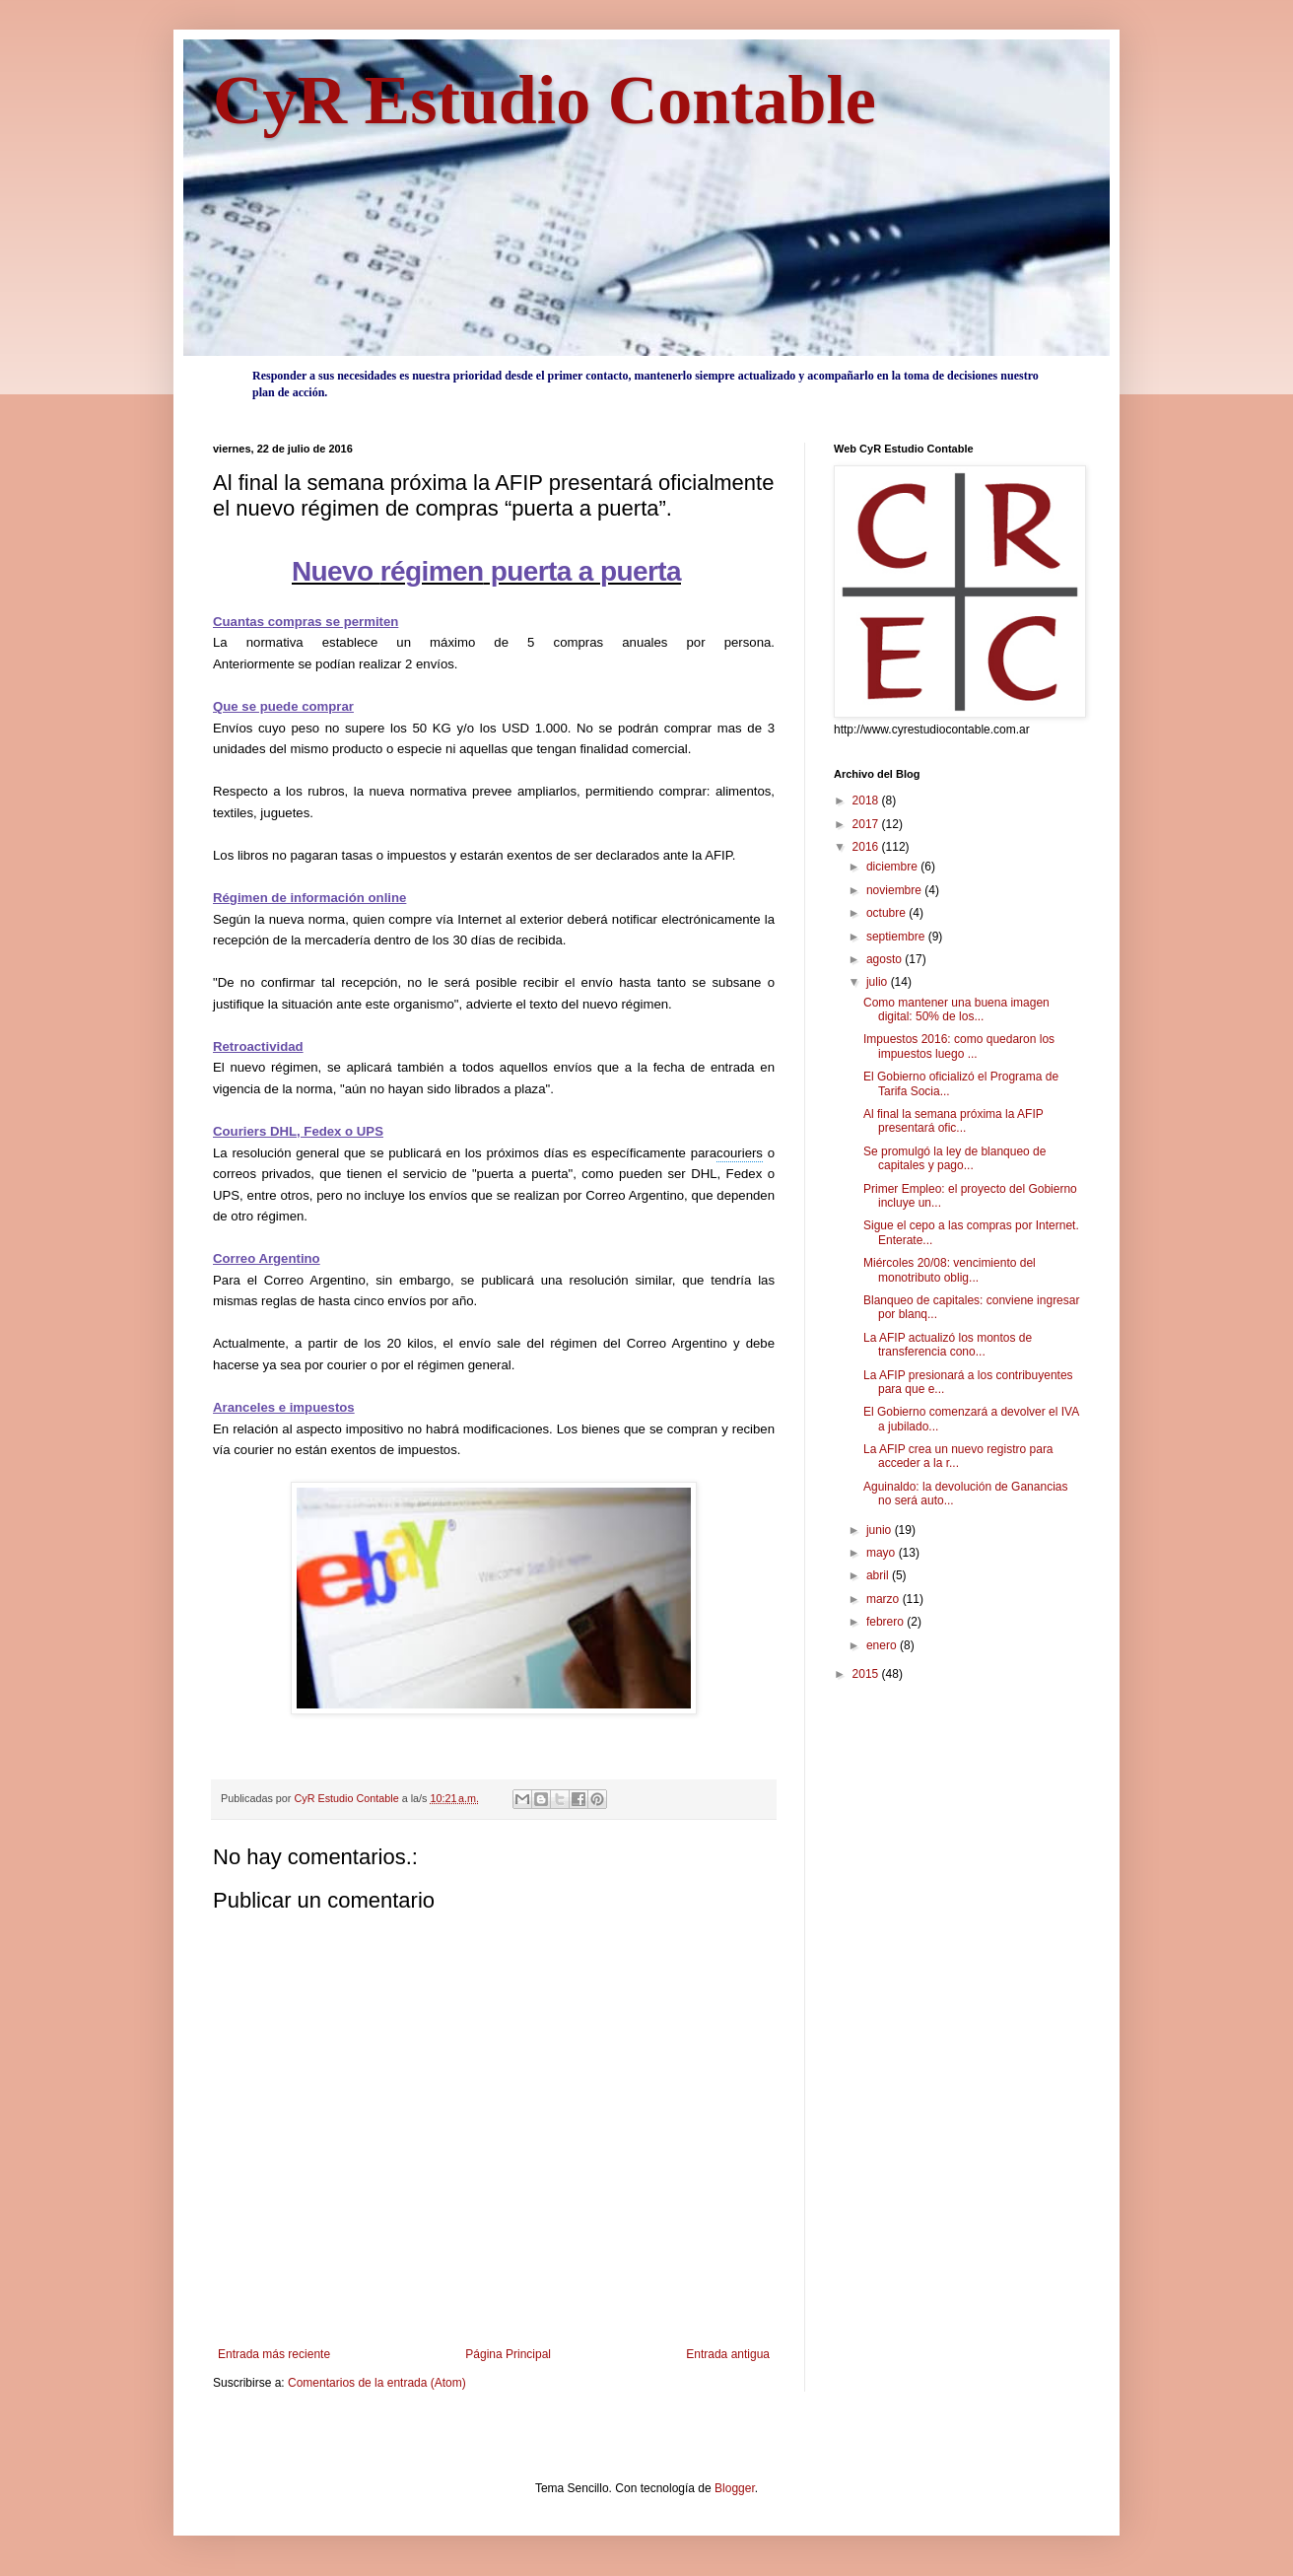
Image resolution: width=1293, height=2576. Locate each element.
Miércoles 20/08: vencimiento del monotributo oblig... (949, 1270)
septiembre (897, 936)
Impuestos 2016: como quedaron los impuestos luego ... (959, 1046)
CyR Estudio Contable (544, 100)
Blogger (735, 2488)
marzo (884, 1599)
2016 (867, 847)
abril (879, 1575)
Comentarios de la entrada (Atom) (377, 2383)
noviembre (895, 890)
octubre (887, 913)
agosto (885, 959)
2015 (867, 1674)
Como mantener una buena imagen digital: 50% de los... (956, 1009)
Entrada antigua (728, 2354)
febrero (886, 1622)
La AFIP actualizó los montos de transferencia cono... (947, 1344)
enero (883, 1645)
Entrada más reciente (274, 2354)
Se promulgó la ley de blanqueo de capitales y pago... (954, 1158)
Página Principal (508, 2354)
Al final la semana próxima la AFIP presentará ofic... (953, 1121)
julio (878, 982)
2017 (867, 824)
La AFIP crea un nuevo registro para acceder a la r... (958, 1456)
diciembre (893, 866)
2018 (867, 800)
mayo (882, 1553)
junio (880, 1530)
